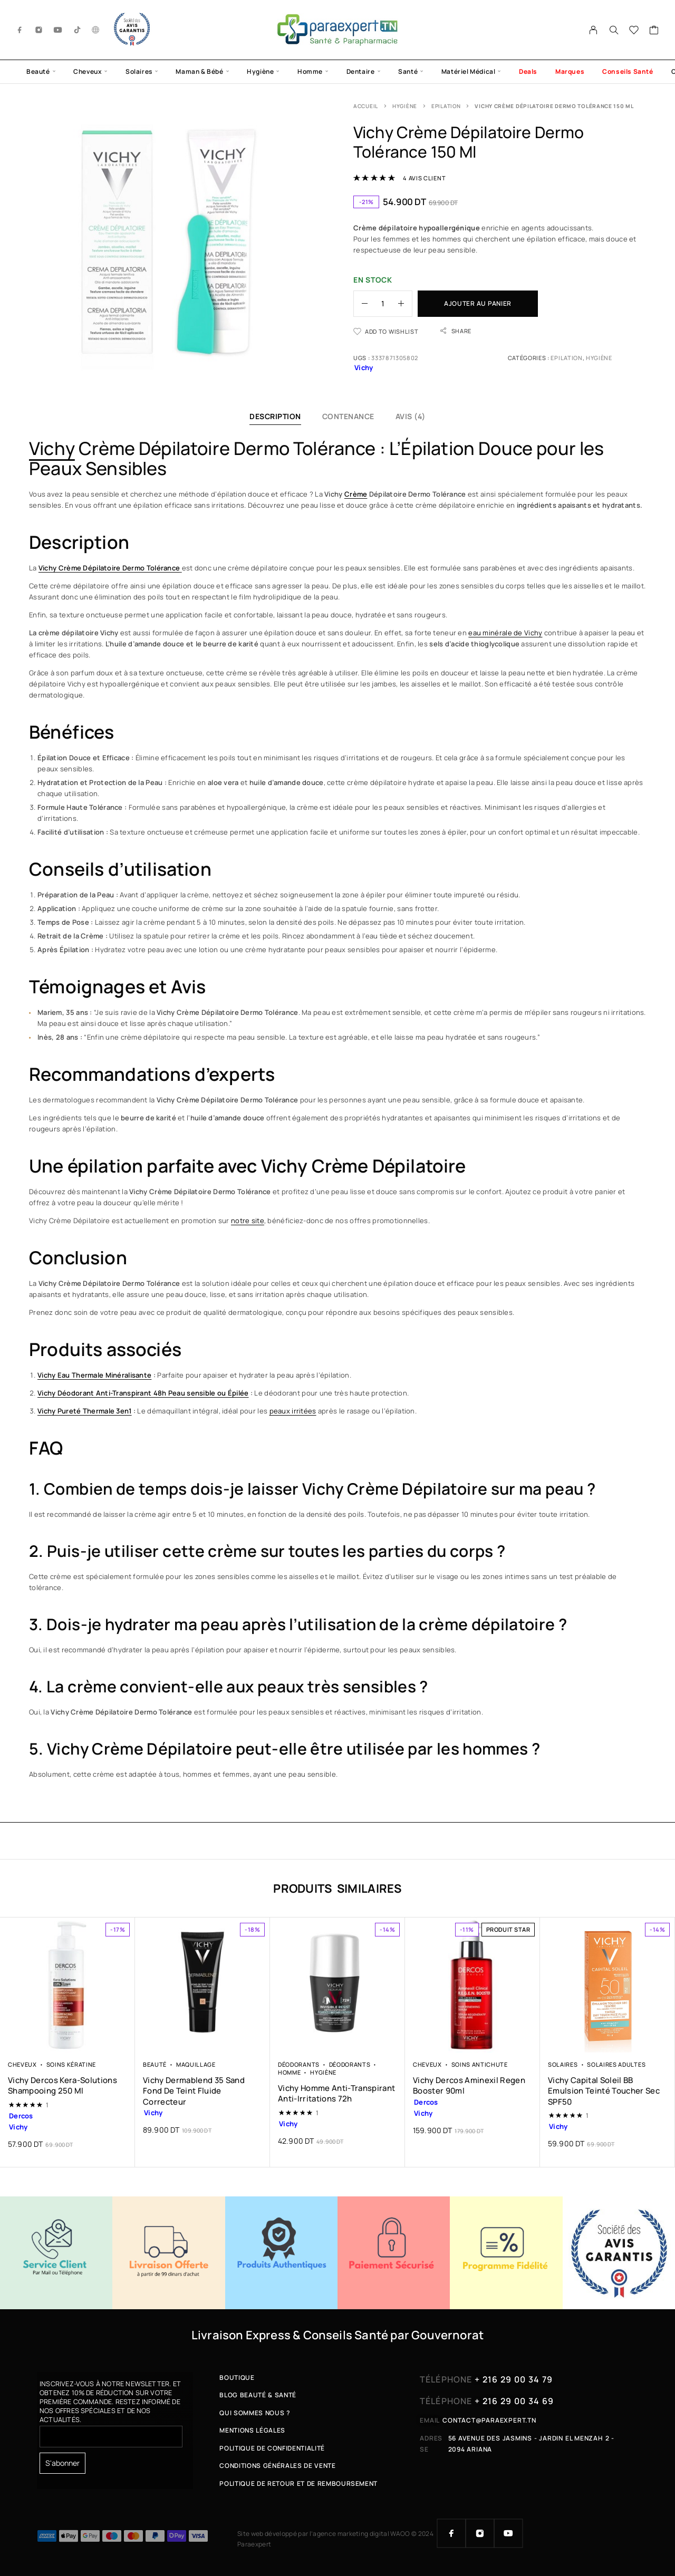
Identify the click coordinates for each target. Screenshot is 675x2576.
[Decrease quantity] (361, 303)
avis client (424, 178)
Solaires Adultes (616, 2064)
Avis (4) (411, 416)
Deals (528, 71)
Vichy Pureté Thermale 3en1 (84, 1411)
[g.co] (96, 29)
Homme (310, 71)
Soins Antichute (479, 2064)
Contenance (348, 416)
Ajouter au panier (478, 303)
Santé (408, 71)
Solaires (139, 71)
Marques (569, 71)
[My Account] (593, 30)
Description (275, 416)
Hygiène (260, 71)
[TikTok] (77, 29)
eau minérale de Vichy (505, 632)
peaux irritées (292, 1411)
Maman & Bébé (199, 71)
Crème (355, 494)
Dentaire (360, 71)
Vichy (52, 448)
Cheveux (87, 71)
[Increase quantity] (405, 303)
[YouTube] (58, 29)
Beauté (38, 71)
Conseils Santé (627, 71)
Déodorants (299, 2064)
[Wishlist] (634, 31)
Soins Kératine (71, 2064)
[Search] (614, 30)
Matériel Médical (468, 71)
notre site (247, 1220)
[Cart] (654, 31)
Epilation (445, 106)
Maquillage (196, 2064)
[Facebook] (20, 29)
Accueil (365, 106)
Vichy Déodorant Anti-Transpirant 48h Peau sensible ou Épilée (143, 1393)
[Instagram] (39, 29)
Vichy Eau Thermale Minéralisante (94, 1375)
